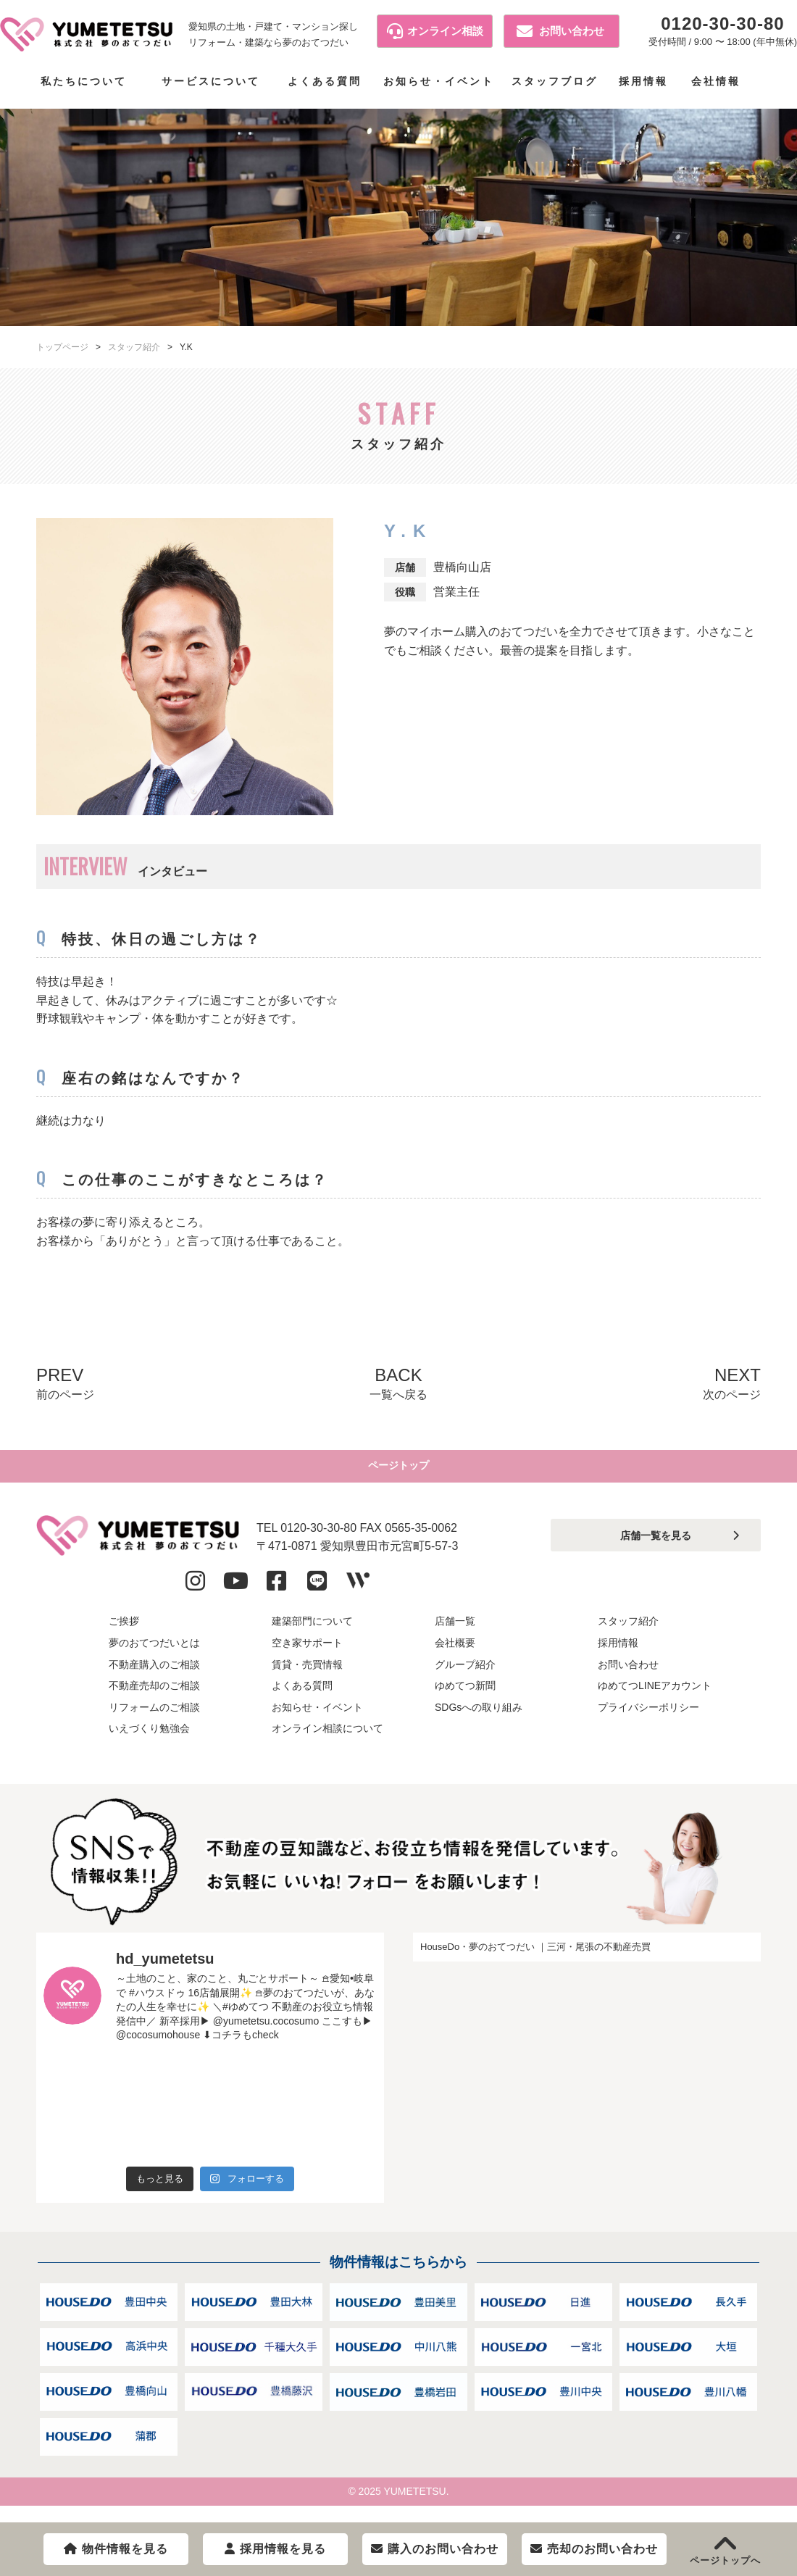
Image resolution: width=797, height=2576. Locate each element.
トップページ (62, 347)
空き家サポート (307, 1656)
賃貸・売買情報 (307, 1677)
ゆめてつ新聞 (465, 1699)
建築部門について (312, 1635)
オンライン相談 (435, 31)
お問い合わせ (560, 31)
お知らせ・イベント (438, 81)
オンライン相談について (327, 1742)
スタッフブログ (555, 81)
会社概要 (455, 1656)
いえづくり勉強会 (149, 1742)
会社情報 (715, 81)
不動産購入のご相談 (154, 1677)
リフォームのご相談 (154, 1721)
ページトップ (398, 1473)
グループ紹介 (465, 1677)
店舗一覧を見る (655, 1549)
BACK (398, 1384)
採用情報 (643, 81)
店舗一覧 (455, 1635)
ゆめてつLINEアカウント (655, 1699)
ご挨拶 (124, 1635)
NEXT (732, 1384)
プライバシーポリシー (648, 1721)
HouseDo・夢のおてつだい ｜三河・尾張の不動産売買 (535, 1960)
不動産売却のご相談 (154, 1699)
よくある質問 (325, 81)
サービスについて (211, 81)
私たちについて (84, 81)
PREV (65, 1384)
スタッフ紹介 (134, 347)
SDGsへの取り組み (478, 1721)
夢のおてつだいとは (154, 1656)
